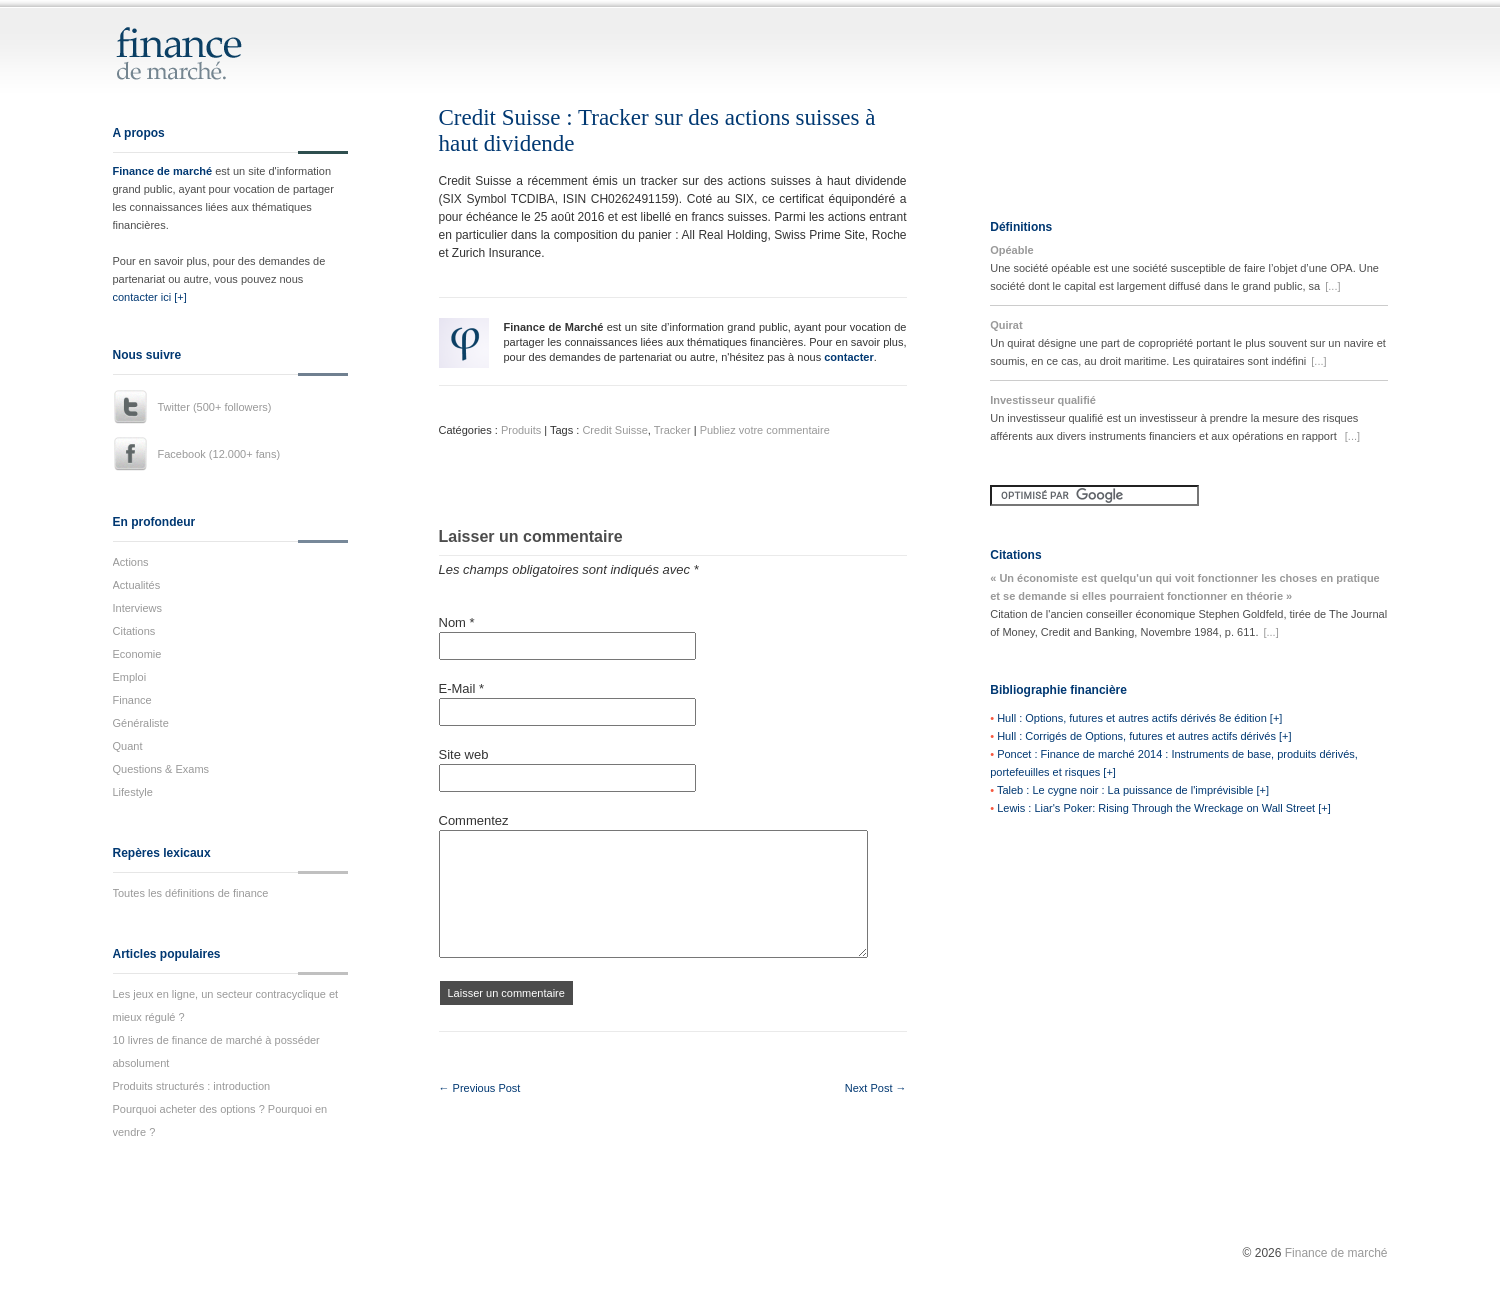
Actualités (137, 585)
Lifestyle (133, 792)
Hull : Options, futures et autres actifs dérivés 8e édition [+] (1139, 718)
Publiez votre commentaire (765, 430)
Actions (131, 562)
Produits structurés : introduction (192, 1086)
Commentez (474, 820)
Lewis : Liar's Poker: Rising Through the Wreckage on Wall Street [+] (1164, 808)
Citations (134, 631)
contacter (849, 357)
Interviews (138, 608)
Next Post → (876, 1088)
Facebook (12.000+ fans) (219, 454)
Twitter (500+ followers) (215, 407)
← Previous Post (480, 1088)
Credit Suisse (614, 430)
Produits (521, 430)
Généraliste (141, 723)
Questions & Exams (161, 769)
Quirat (1006, 325)
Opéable (1011, 250)
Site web (464, 754)
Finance (132, 700)
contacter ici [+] (150, 297)
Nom (457, 622)
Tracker (672, 430)
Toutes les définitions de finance (191, 893)
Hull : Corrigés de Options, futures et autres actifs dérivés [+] (1144, 736)
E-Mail (462, 688)
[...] (1332, 286)
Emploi (130, 677)
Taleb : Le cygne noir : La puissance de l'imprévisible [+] (1133, 790)
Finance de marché (163, 171)
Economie (137, 654)
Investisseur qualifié (1043, 400)
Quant (128, 746)
